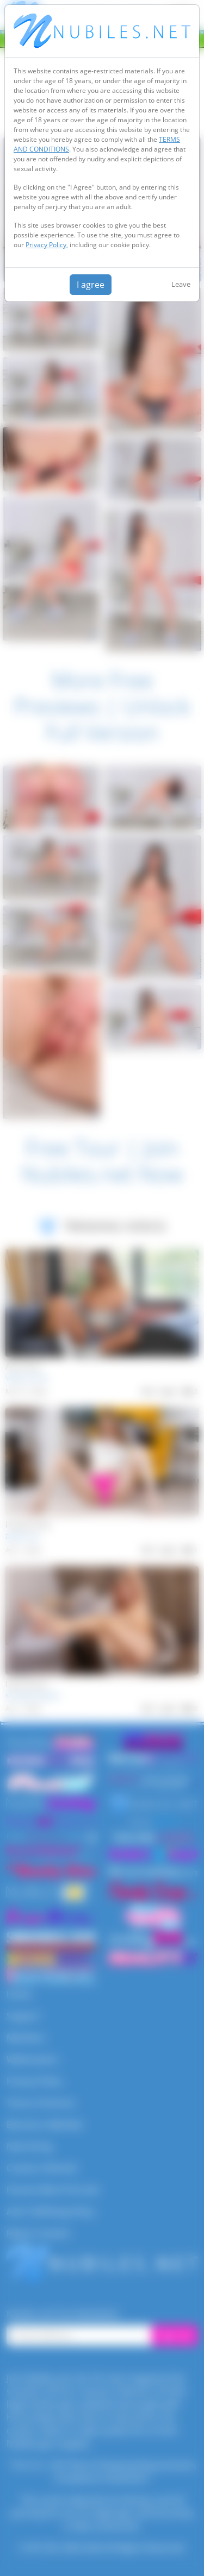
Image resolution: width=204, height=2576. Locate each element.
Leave (180, 284)
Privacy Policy (46, 244)
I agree (90, 285)
